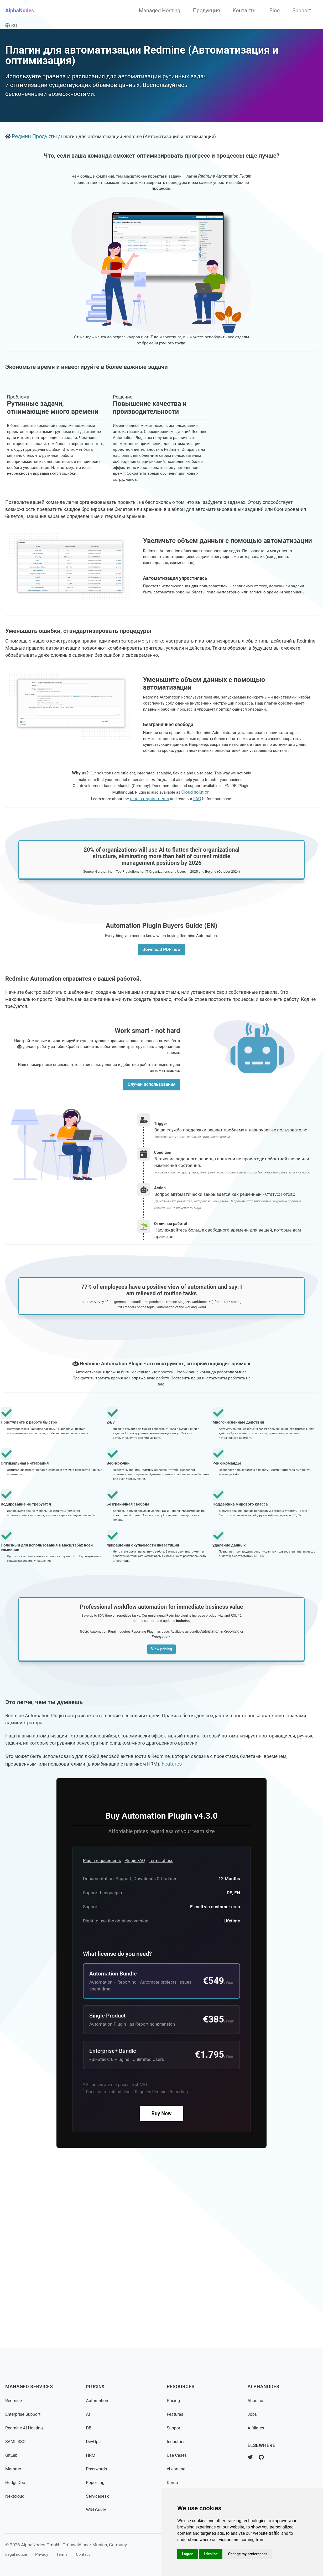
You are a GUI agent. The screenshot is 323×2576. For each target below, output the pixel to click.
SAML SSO (16, 2441)
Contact (91, 2554)
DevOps (94, 2441)
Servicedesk (99, 2496)
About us (257, 2400)
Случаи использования (152, 1194)
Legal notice (17, 2554)
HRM (91, 2455)
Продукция (206, 10)
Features (216, 1919)
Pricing (174, 2400)
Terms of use (169, 2025)
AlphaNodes (19, 10)
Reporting (96, 2482)
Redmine (14, 2400)
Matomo (14, 2468)
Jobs (253, 2414)
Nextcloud (16, 2496)
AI (88, 2414)
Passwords (98, 2468)
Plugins (96, 2386)
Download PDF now (161, 1046)
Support (301, 10)
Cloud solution (210, 875)
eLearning (177, 2468)
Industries (177, 2441)
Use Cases (178, 2455)
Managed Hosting (159, 10)
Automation (98, 2400)
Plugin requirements (104, 2025)
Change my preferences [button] (250, 2553)
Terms (68, 2554)
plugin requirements (148, 881)
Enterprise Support (24, 2414)
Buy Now (161, 2286)
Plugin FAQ (140, 2025)
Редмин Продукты (35, 145)
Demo (173, 2482)
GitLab (12, 2455)
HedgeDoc (16, 2482)
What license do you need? (117, 2121)
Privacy (45, 2554)
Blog (274, 10)
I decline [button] (213, 2553)
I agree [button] (188, 2553)
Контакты (245, 10)
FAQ (199, 881)
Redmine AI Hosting (26, 2427)
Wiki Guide (97, 2509)
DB (89, 2427)
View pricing (161, 1796)
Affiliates (257, 2427)
